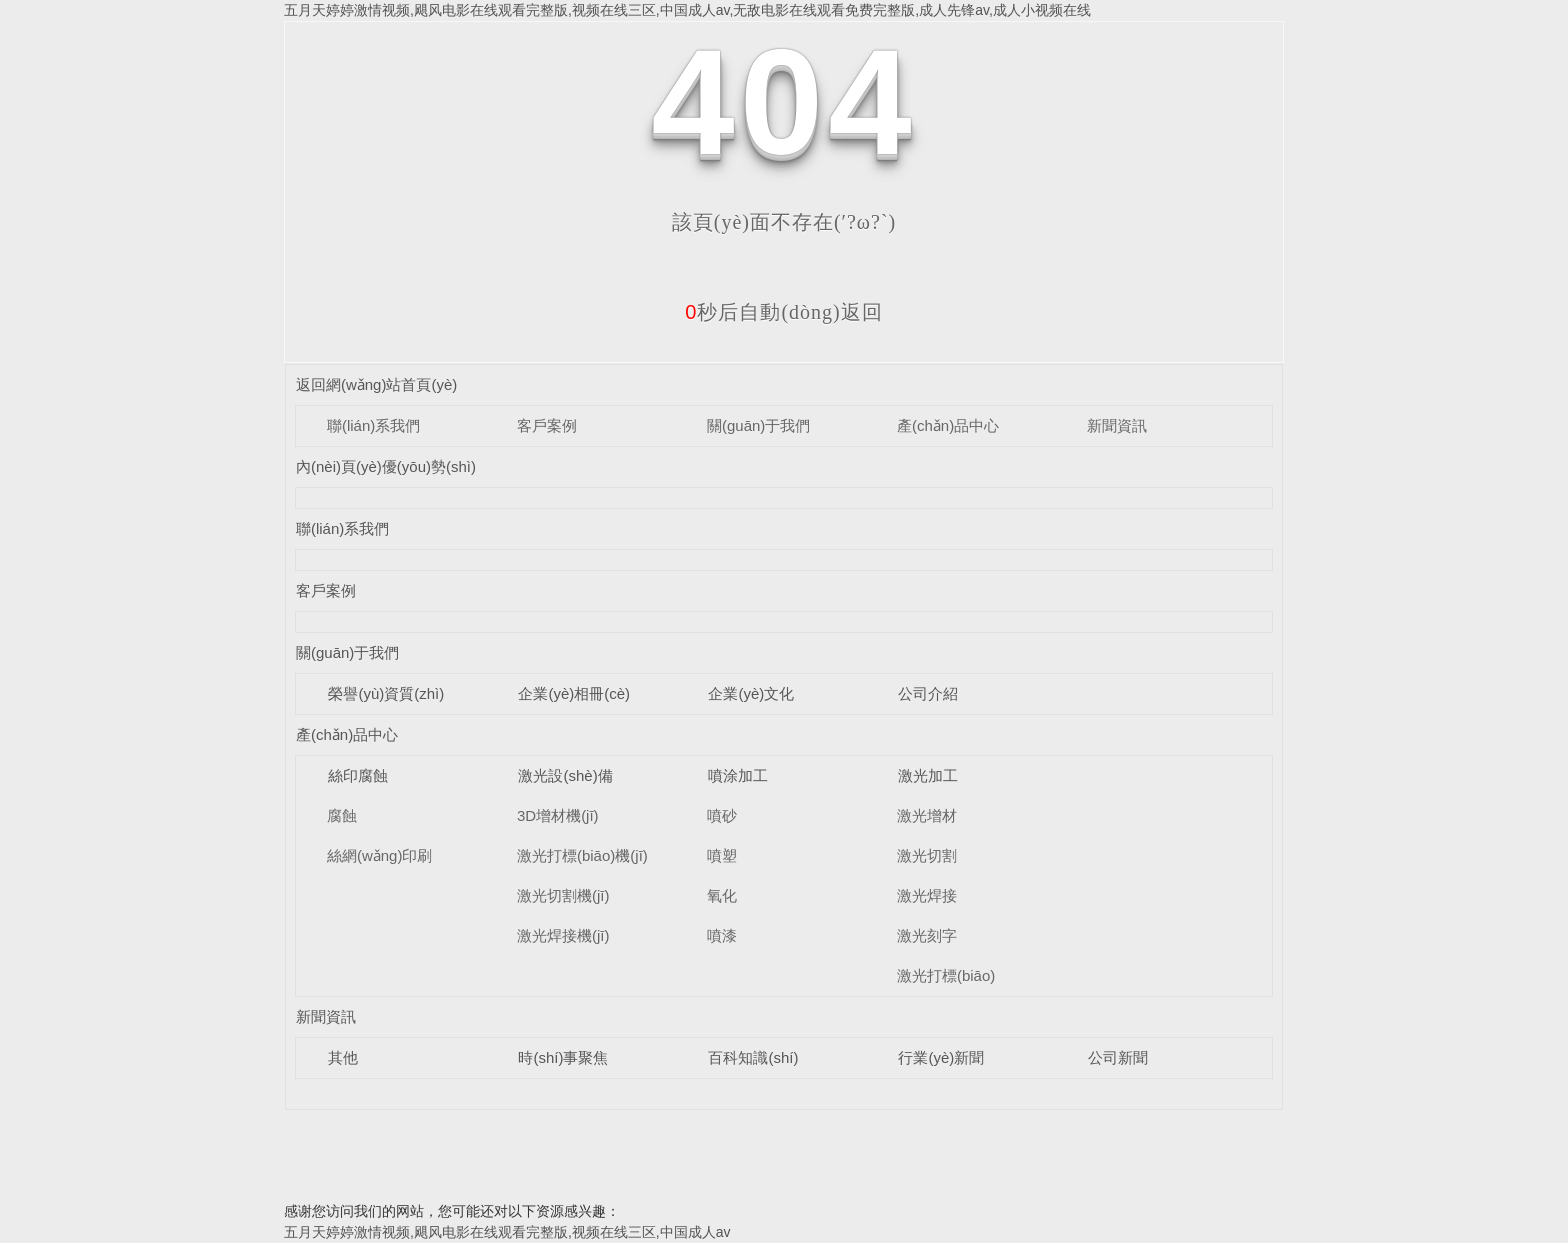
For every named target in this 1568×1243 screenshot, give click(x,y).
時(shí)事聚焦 (563, 1057)
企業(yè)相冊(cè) (574, 693)
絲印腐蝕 (358, 775)
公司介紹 (928, 693)
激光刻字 (927, 935)
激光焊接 (927, 895)
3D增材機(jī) (558, 815)
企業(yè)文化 (751, 693)
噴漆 (722, 935)
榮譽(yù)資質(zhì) (386, 693)
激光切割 (927, 855)
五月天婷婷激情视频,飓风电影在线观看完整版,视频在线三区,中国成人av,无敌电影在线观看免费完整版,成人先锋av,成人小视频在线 (687, 10)
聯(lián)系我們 (373, 425)
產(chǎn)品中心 (948, 425)
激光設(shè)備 (565, 775)
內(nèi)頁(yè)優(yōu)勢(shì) (386, 466)
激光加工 (928, 775)
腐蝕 (342, 815)
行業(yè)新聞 (941, 1057)
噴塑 (722, 855)
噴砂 (722, 815)
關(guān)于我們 (758, 425)
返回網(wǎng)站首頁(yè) (376, 384)
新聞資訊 (1117, 425)
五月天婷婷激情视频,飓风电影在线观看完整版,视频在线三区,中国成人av (507, 1232)
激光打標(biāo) (946, 975)
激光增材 (927, 815)
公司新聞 (1118, 1057)
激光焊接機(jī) (563, 935)
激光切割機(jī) (563, 895)
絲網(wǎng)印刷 (380, 855)
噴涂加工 (738, 775)
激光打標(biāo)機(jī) (582, 855)
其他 (343, 1057)
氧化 (722, 895)
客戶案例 (547, 425)
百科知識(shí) (753, 1057)
